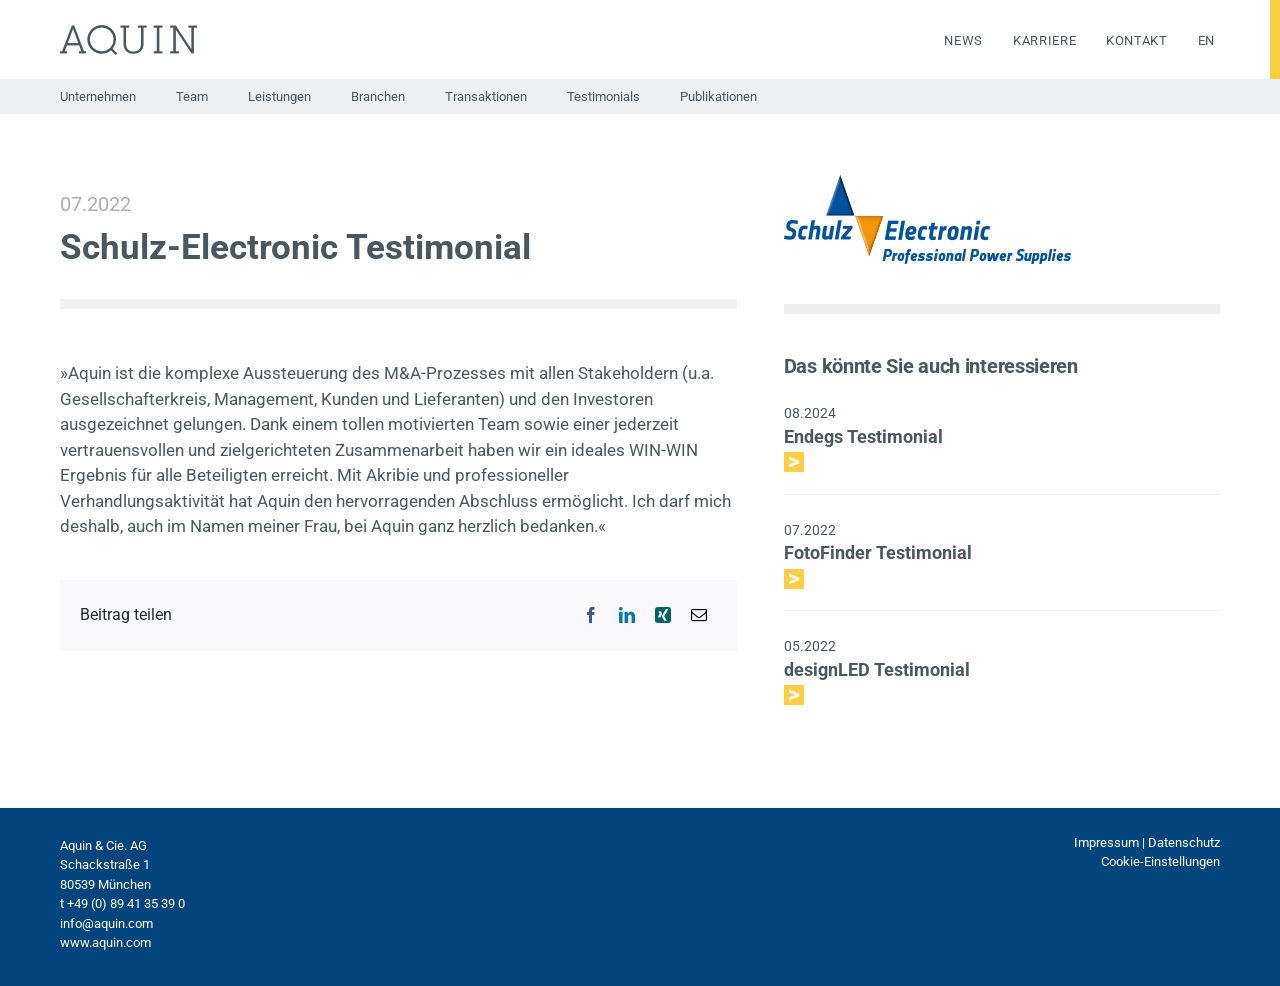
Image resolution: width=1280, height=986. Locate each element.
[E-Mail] (699, 615)
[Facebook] (591, 615)
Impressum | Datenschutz (1147, 842)
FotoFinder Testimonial (878, 552)
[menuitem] (1191, 41)
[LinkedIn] (627, 615)
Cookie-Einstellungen (1160, 861)
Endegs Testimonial (863, 436)
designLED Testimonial (877, 669)
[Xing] (663, 615)
